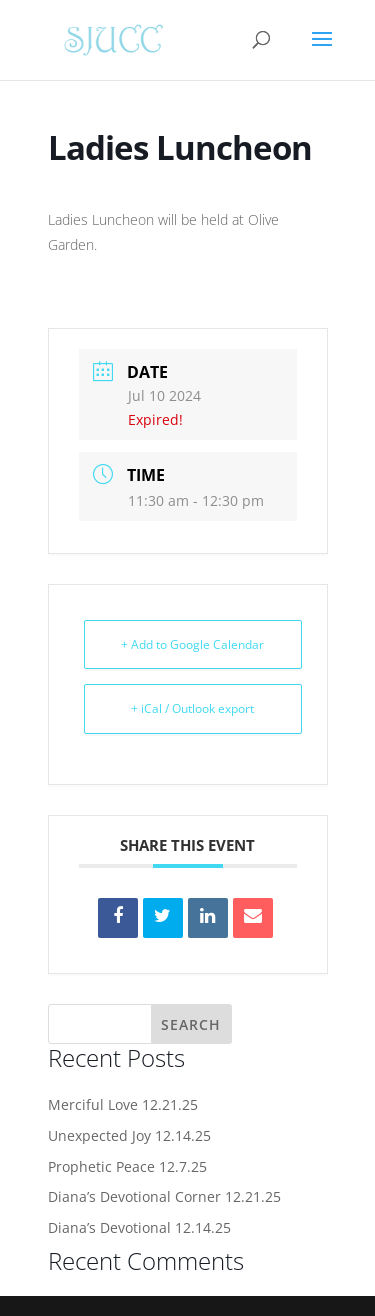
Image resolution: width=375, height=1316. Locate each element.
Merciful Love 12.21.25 (123, 1104)
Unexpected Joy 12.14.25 (129, 1135)
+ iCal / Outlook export (192, 708)
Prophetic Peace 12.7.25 (127, 1166)
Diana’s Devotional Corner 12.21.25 (164, 1196)
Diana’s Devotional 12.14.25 (139, 1227)
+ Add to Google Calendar (192, 644)
